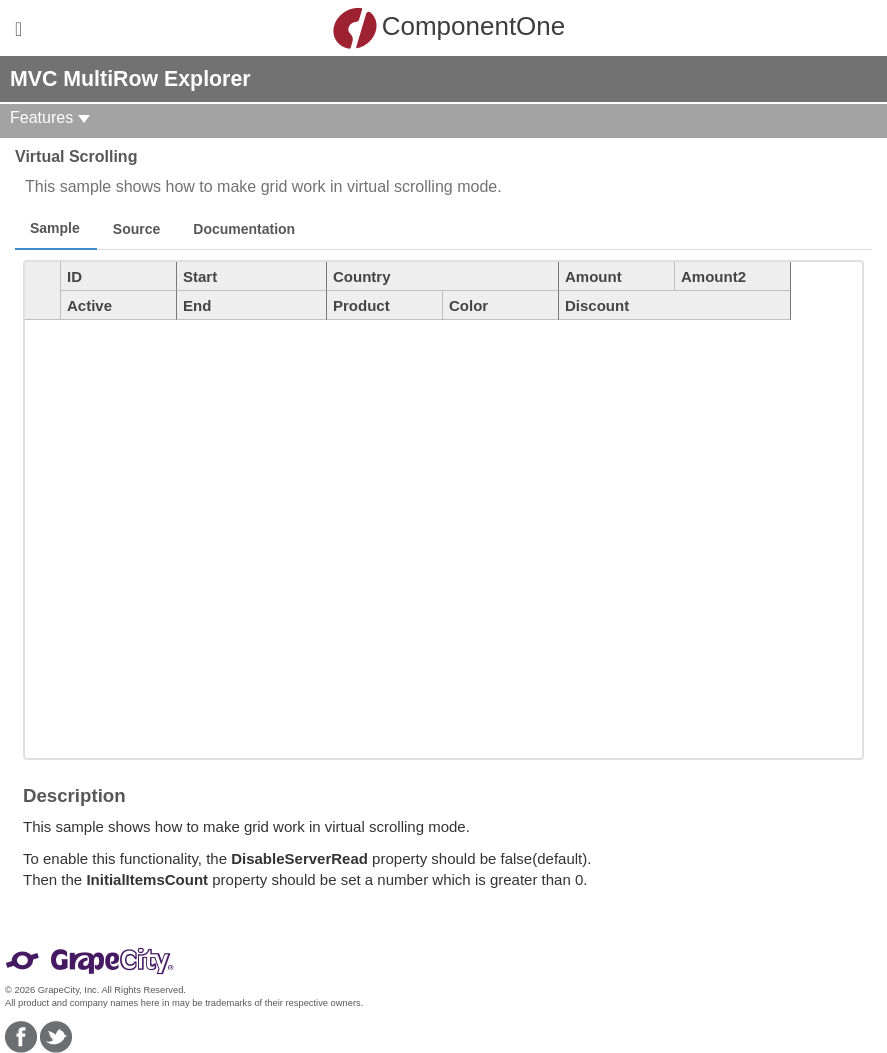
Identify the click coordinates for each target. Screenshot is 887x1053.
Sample (55, 228)
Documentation (244, 229)
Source (136, 229)
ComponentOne (449, 28)
